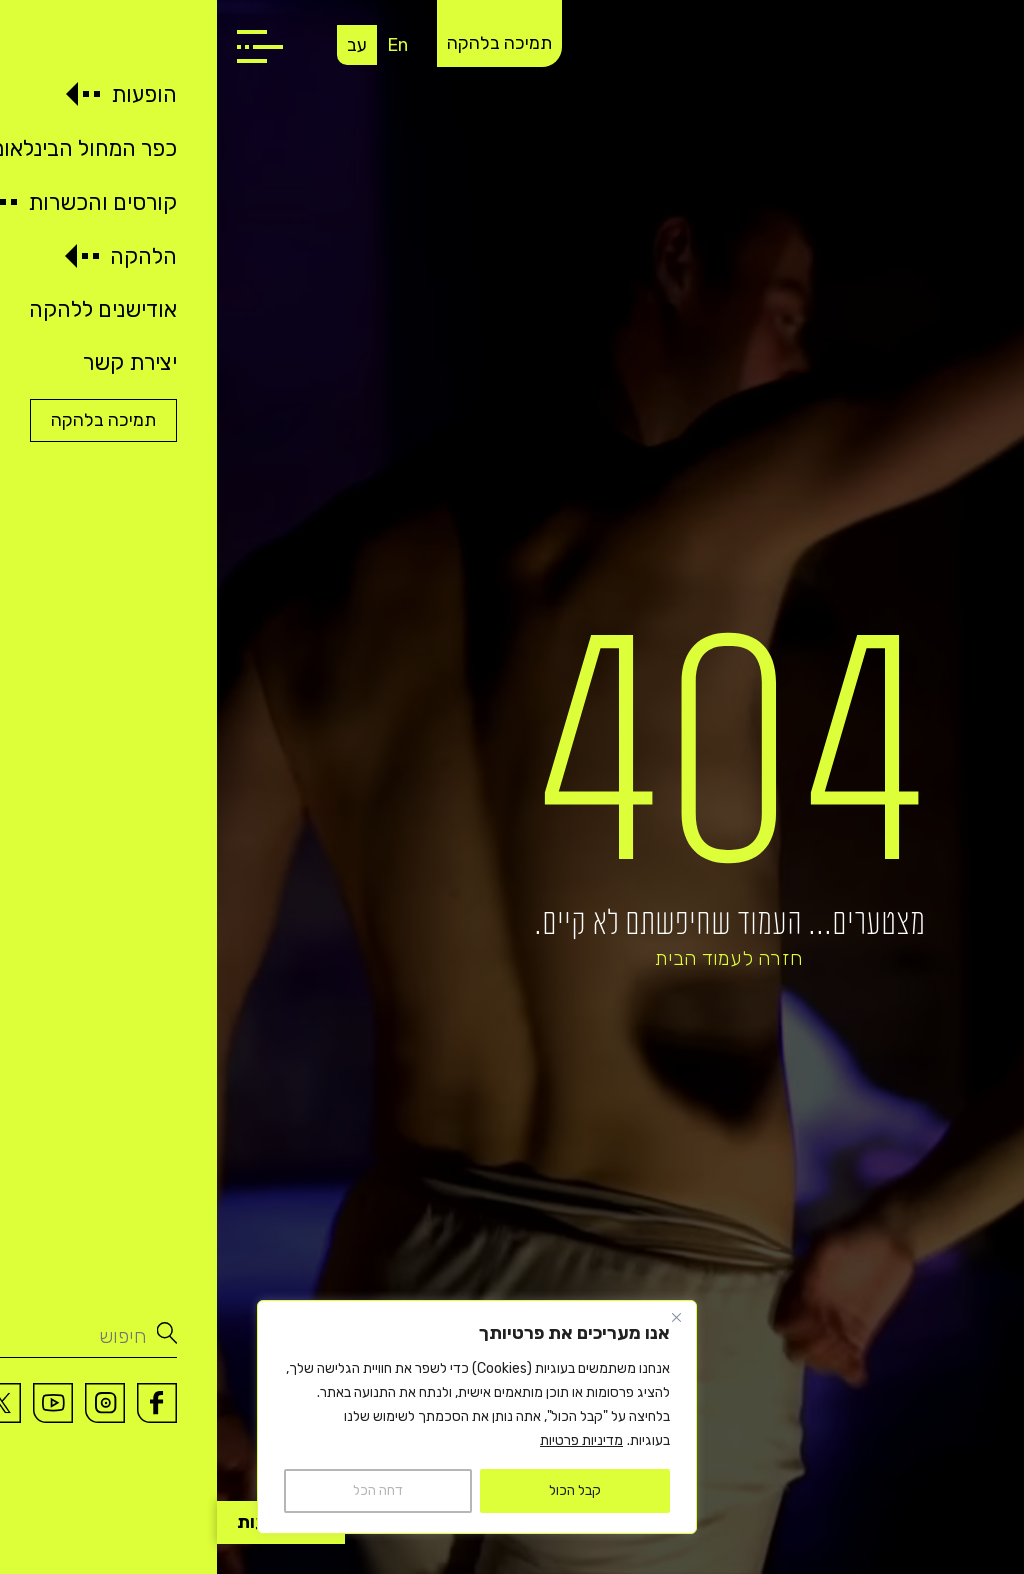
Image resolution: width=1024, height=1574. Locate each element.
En (180, 45)
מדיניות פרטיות (364, 1440)
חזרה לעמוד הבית (512, 958)
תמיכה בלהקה (282, 43)
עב (140, 45)
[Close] (459, 1317)
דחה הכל (161, 1490)
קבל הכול (358, 1490)
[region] (260, 1417)
